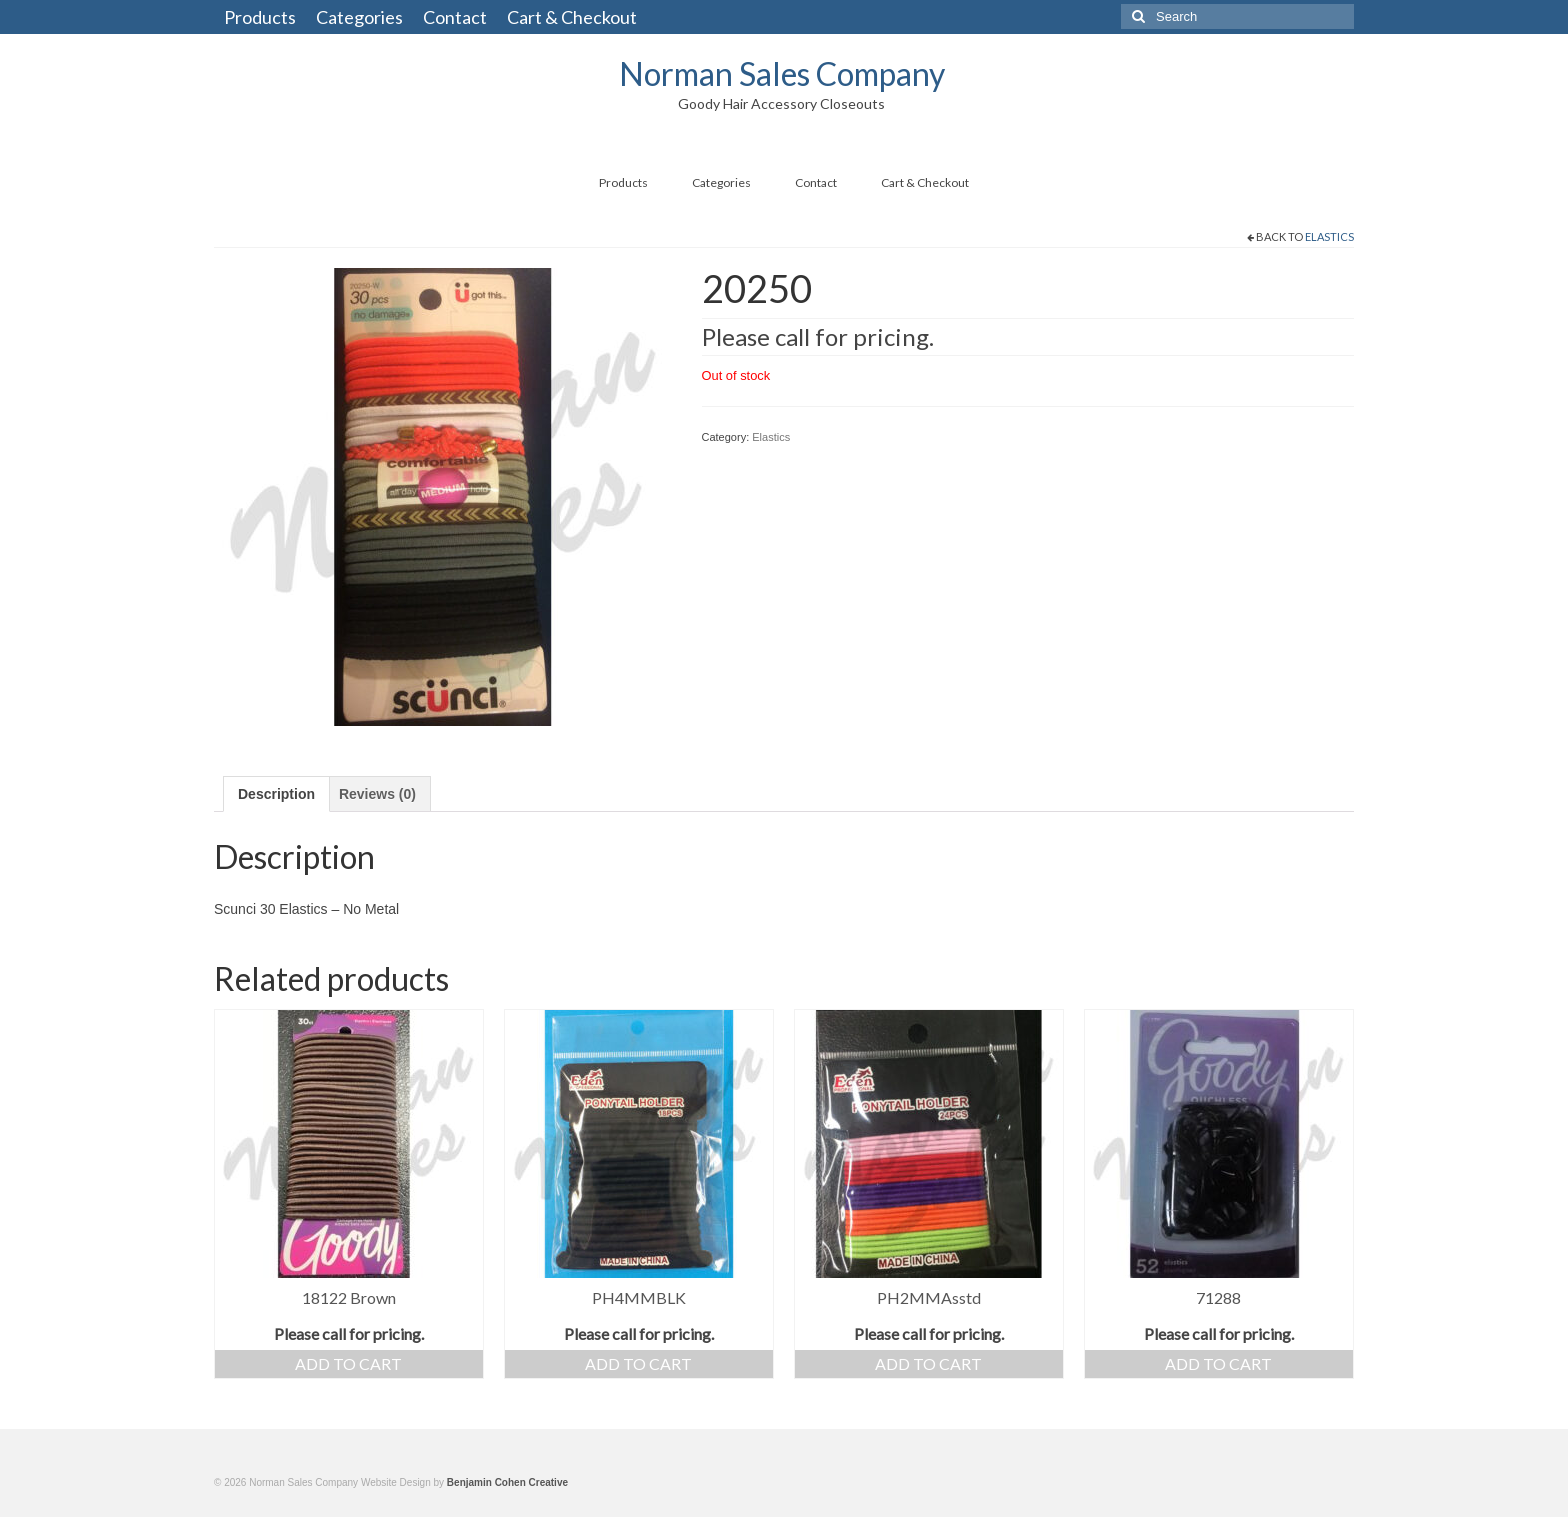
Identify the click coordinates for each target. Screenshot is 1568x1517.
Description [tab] (276, 794)
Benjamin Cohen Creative (507, 1482)
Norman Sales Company (782, 73)
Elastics (1329, 236)
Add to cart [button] (348, 1363)
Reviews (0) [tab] (377, 794)
